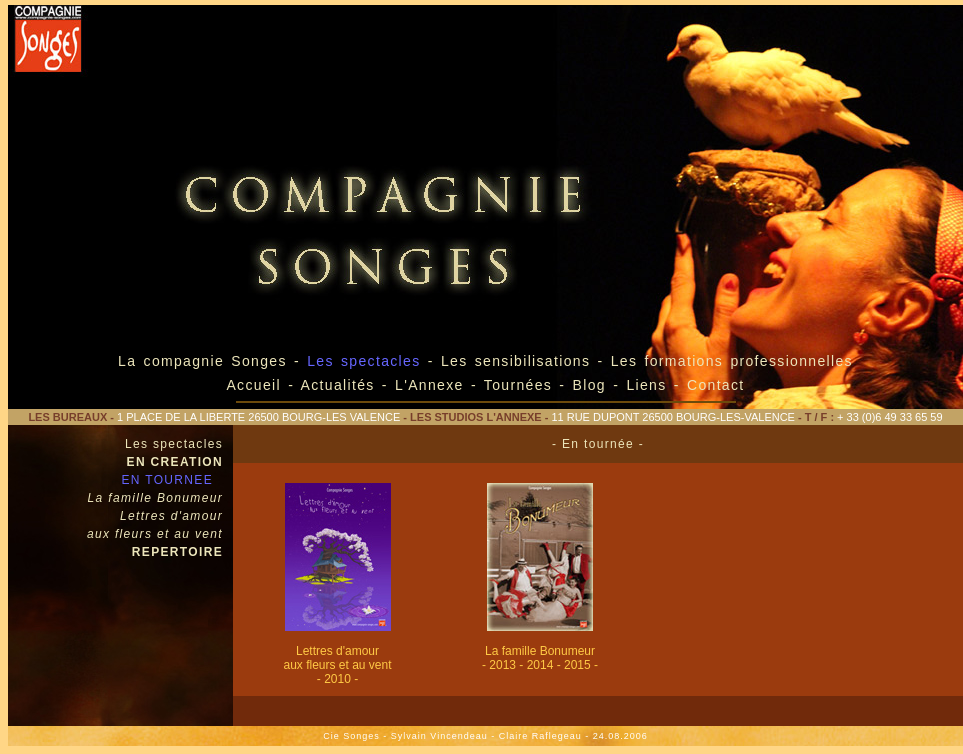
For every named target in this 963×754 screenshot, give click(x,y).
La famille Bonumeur (155, 498)
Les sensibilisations (519, 361)
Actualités (338, 385)
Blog (589, 385)
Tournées (518, 385)
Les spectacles (174, 444)
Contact (716, 385)
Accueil (253, 385)
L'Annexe (429, 385)
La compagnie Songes (202, 361)
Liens (649, 385)
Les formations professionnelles (732, 361)
